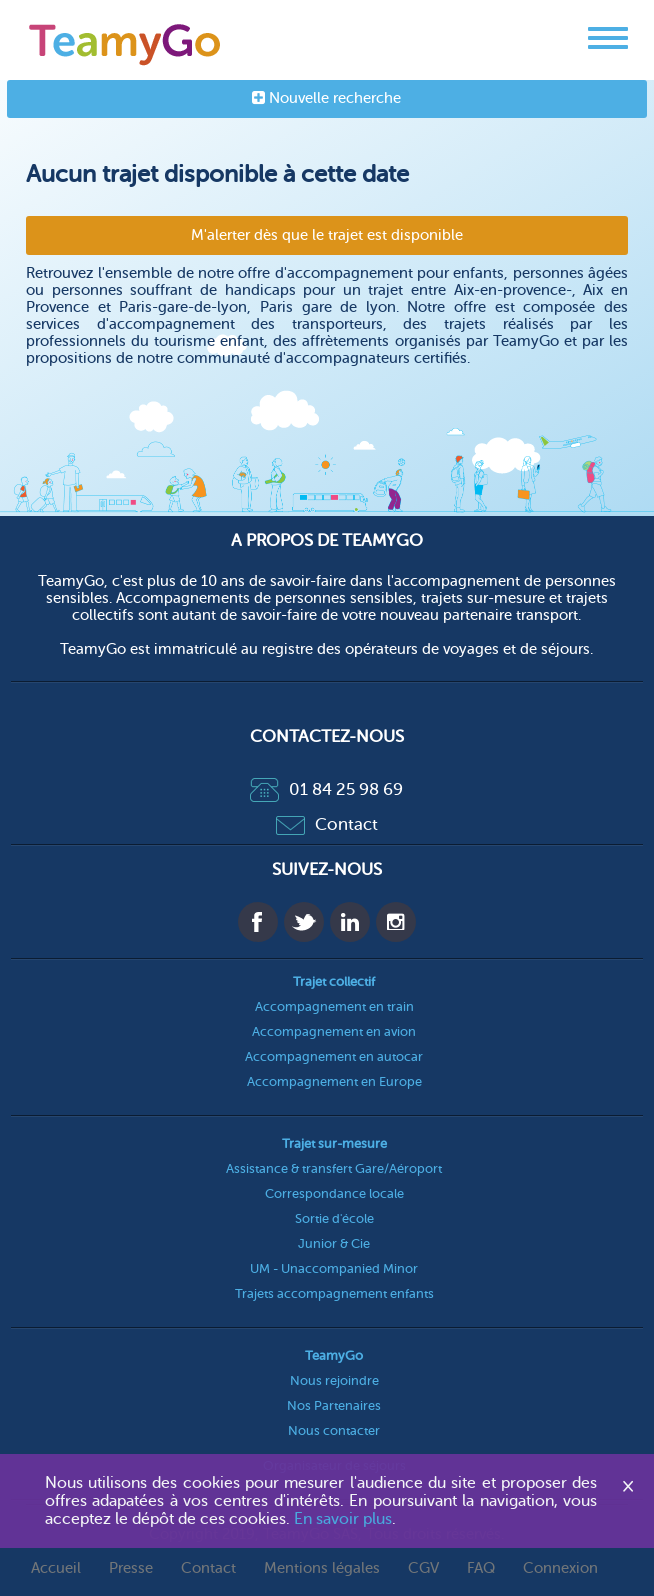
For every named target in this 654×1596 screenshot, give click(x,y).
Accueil (56, 1568)
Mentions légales (322, 1568)
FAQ (481, 1568)
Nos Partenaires (334, 1405)
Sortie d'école (334, 1218)
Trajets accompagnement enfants (334, 1293)
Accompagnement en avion (334, 1031)
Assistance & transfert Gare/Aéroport (334, 1168)
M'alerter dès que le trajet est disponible (327, 235)
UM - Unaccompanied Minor (334, 1268)
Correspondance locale (334, 1193)
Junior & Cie (334, 1243)
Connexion (560, 1568)
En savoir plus (343, 1519)
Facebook (258, 922)
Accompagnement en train (334, 1006)
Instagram (396, 922)
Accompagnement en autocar (334, 1056)
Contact (327, 824)
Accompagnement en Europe (334, 1081)
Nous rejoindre (334, 1380)
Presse (131, 1568)
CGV (423, 1568)
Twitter (304, 922)
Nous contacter (334, 1430)
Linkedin (350, 922)
